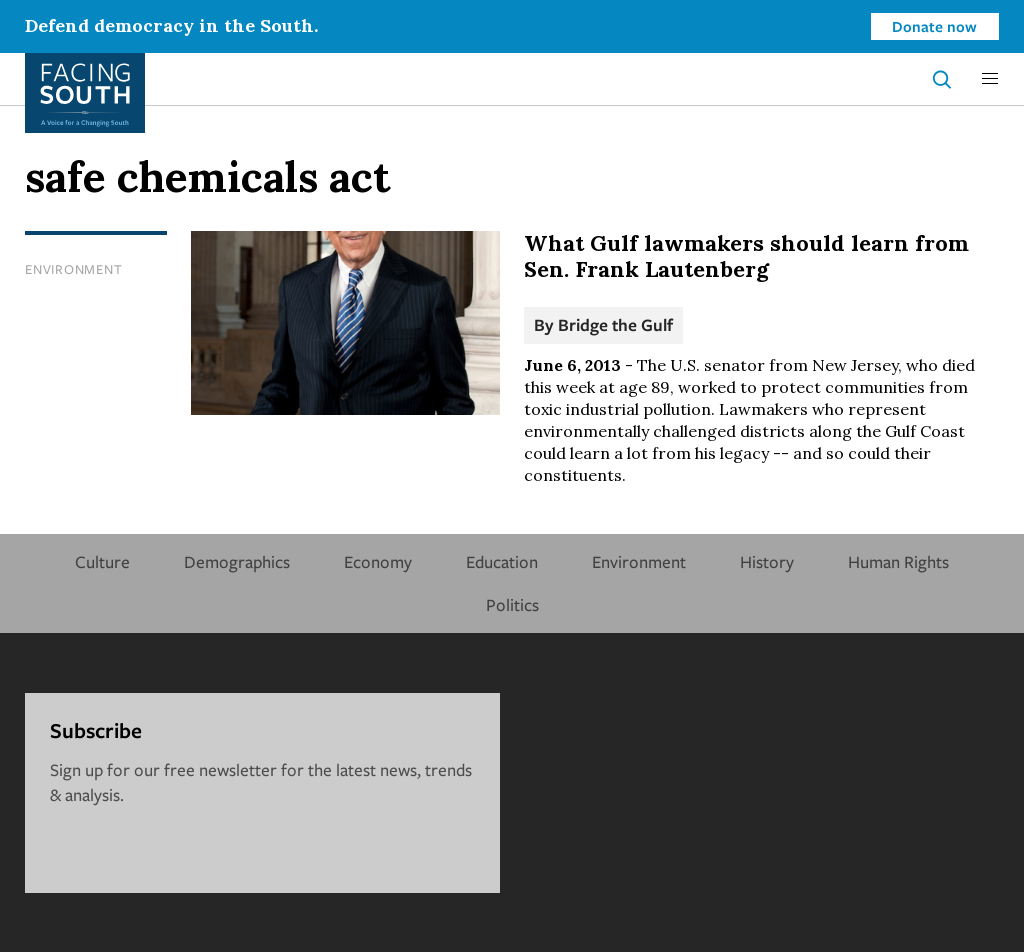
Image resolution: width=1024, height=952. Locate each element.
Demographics (237, 561)
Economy (378, 561)
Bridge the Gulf (615, 324)
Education (502, 561)
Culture (102, 561)
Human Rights (898, 561)
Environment (73, 269)
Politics (512, 604)
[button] (990, 79)
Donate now (934, 26)
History (767, 561)
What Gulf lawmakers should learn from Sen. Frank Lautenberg (746, 256)
